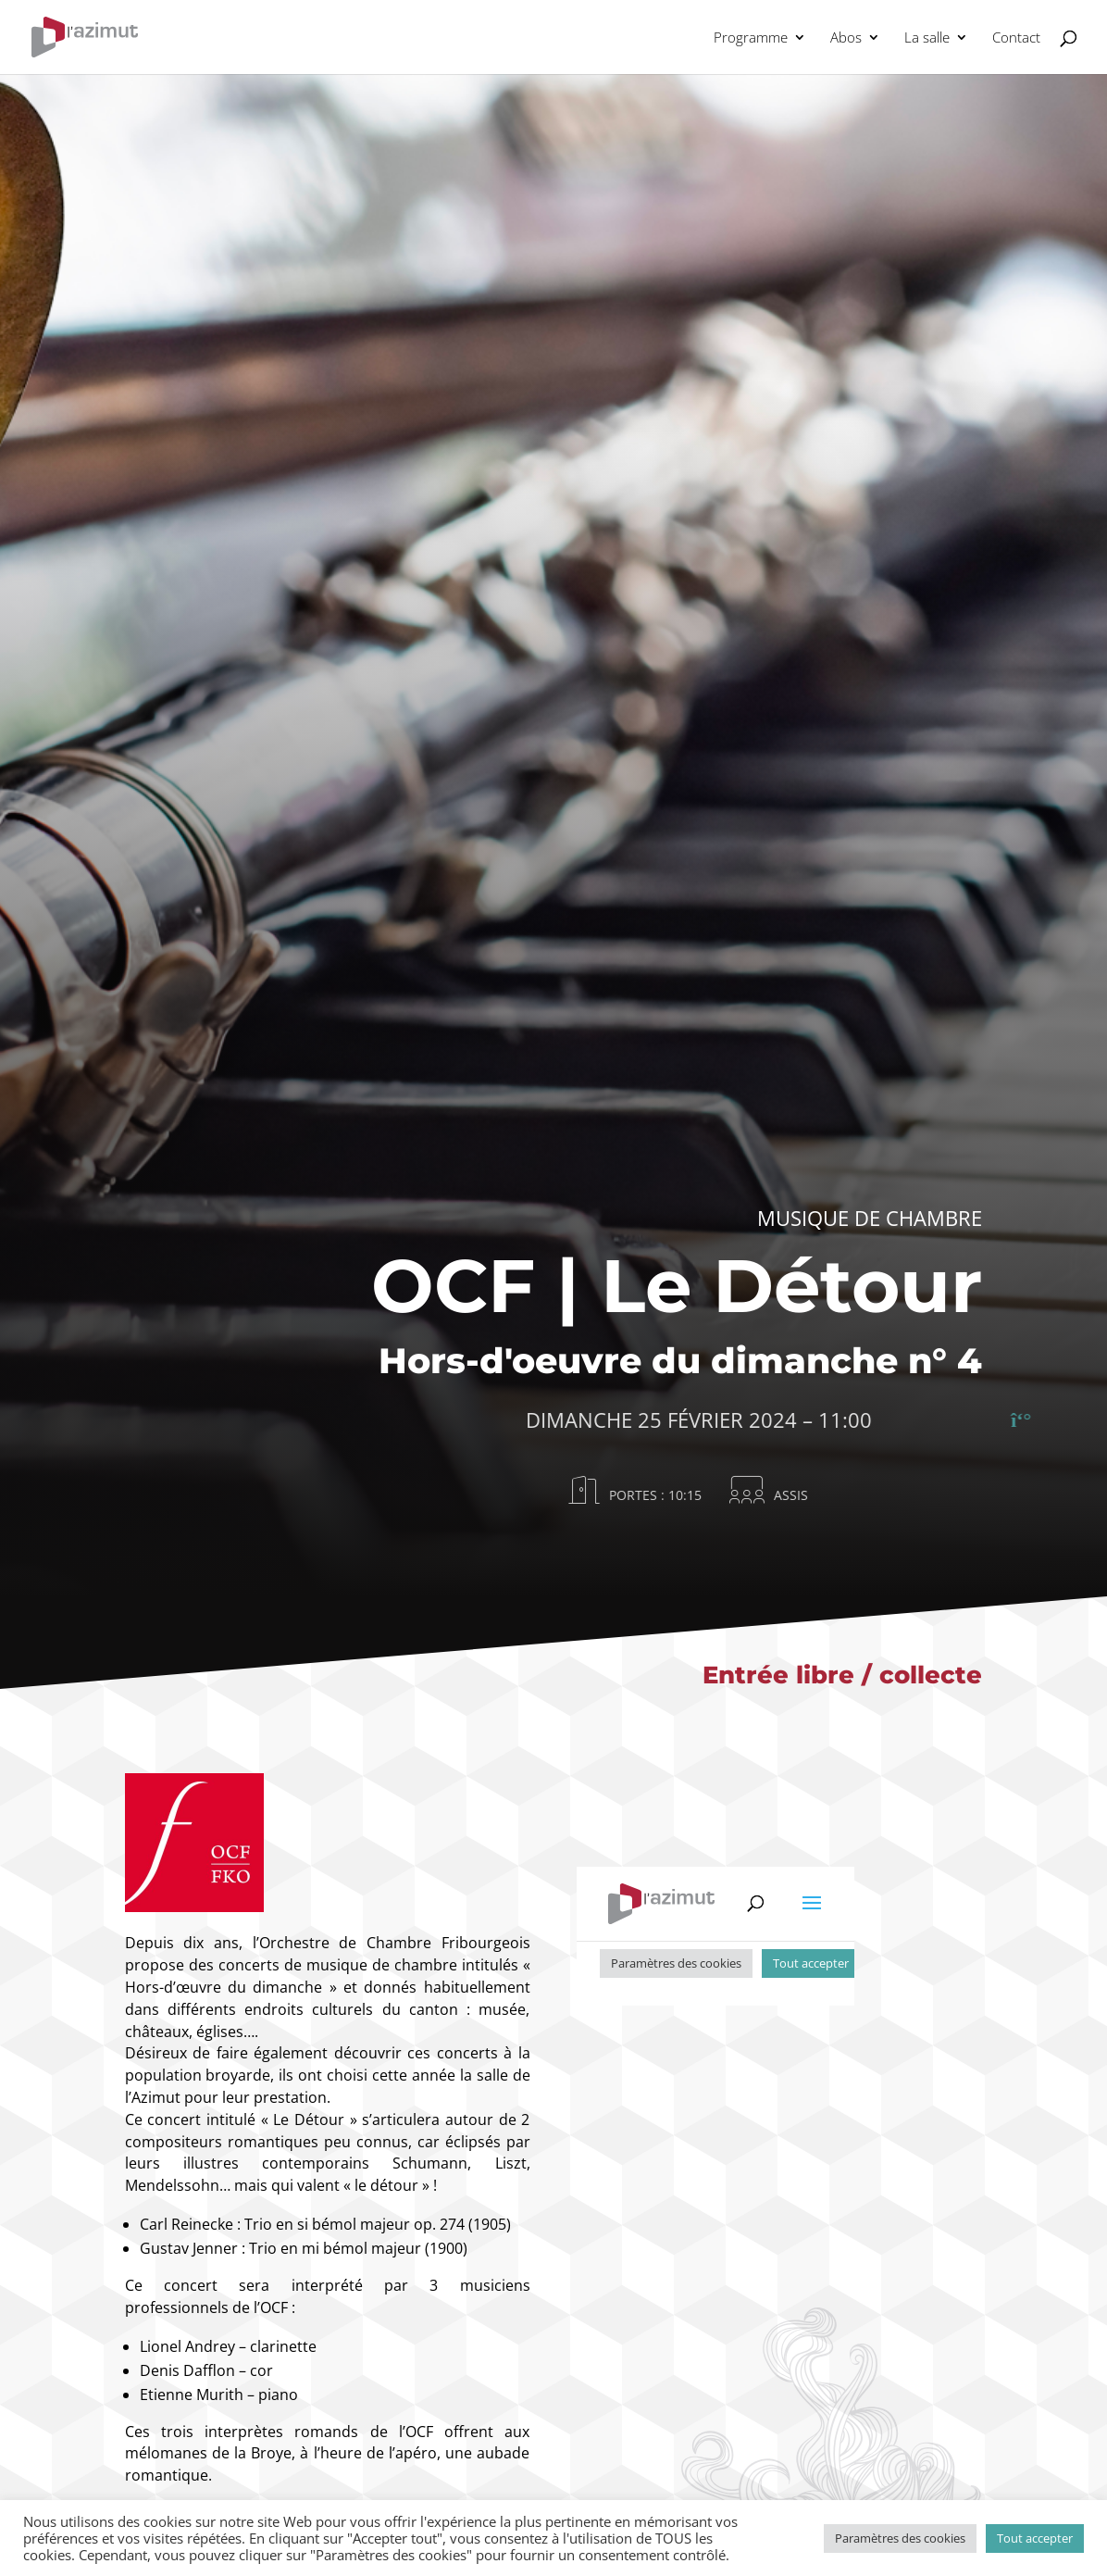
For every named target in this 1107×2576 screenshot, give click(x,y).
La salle (927, 38)
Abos (846, 38)
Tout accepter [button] (1035, 2538)
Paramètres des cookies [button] (900, 2538)
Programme (751, 38)
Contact (1016, 38)
